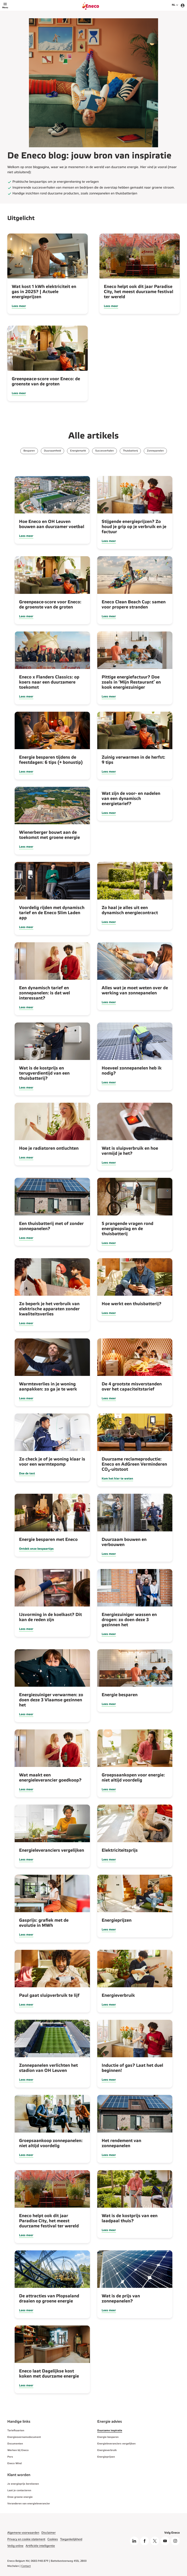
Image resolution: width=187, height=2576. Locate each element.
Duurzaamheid (52, 451)
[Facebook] (144, 2541)
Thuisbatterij (130, 451)
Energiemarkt (78, 451)
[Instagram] (175, 2541)
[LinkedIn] (134, 2541)
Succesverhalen (104, 451)
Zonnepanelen (155, 451)
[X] (154, 2541)
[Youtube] (165, 2541)
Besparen (29, 451)
